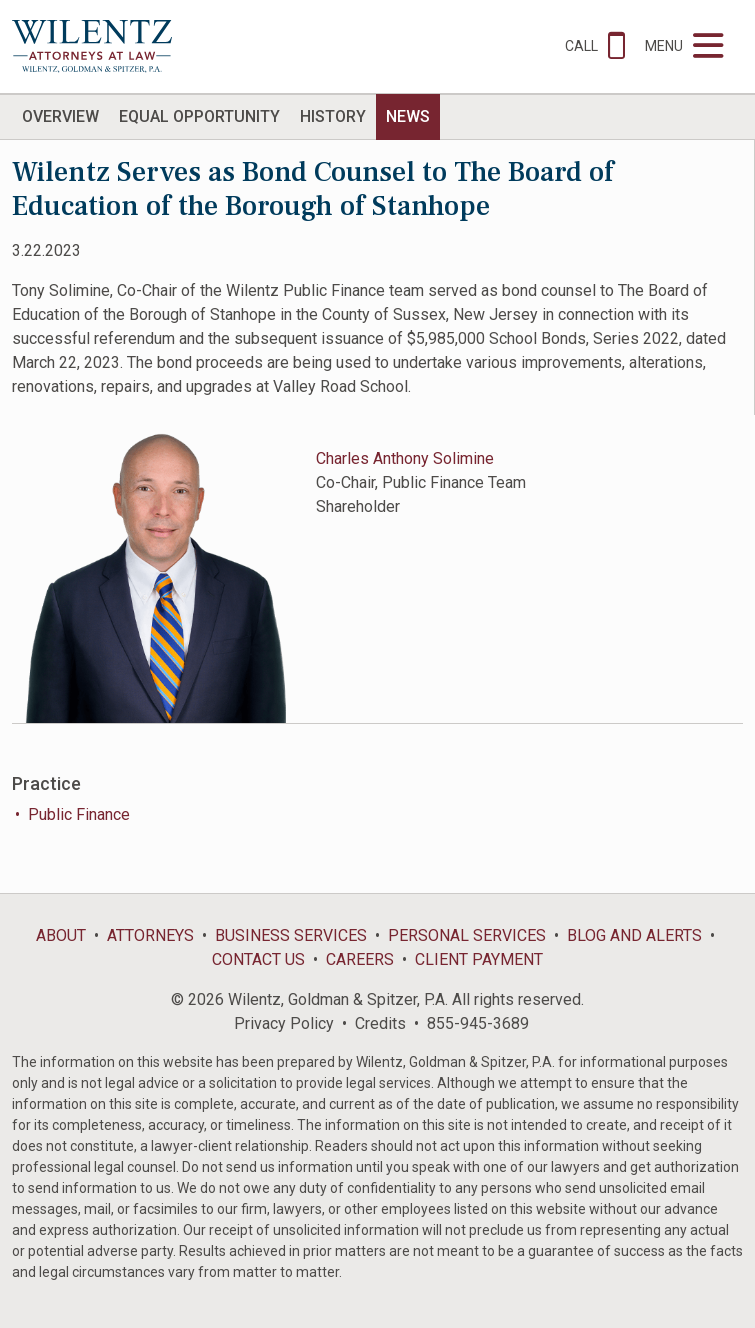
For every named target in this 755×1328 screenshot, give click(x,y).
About (61, 935)
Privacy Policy (284, 1023)
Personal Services (467, 935)
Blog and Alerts (634, 935)
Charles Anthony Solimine (405, 458)
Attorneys (150, 935)
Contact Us (258, 959)
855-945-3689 (478, 1023)
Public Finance (79, 814)
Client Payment (479, 959)
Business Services (291, 935)
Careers (360, 959)
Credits (380, 1023)
